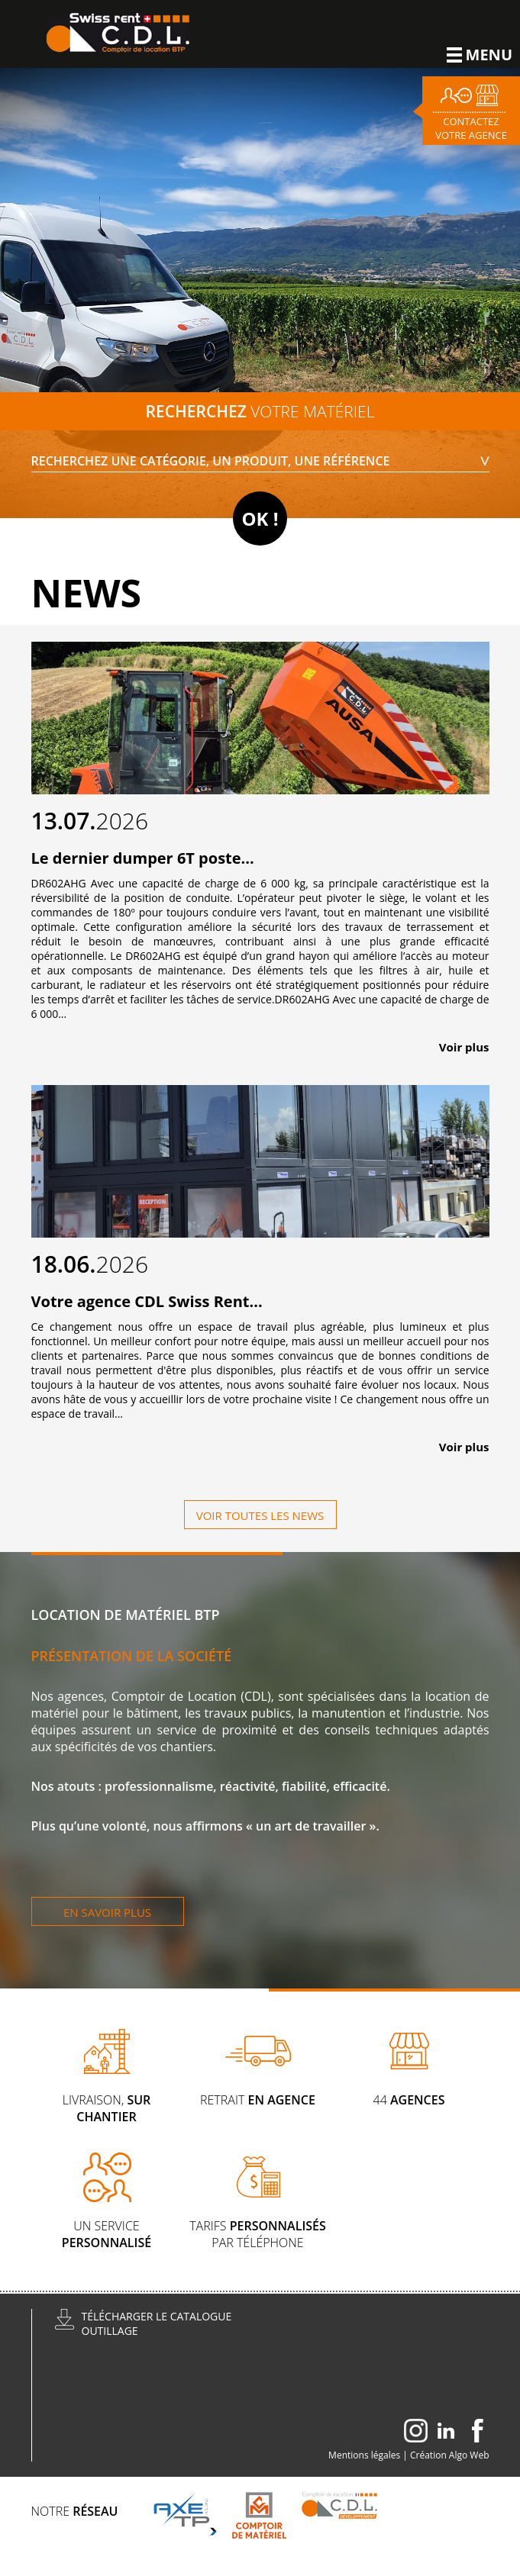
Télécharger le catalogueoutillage (157, 2323)
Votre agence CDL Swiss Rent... (147, 1301)
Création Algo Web (449, 2455)
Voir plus (464, 1047)
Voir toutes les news (260, 1515)
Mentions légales (364, 2455)
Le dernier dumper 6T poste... (142, 858)
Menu (479, 54)
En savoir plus (107, 1912)
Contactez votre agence (471, 128)
